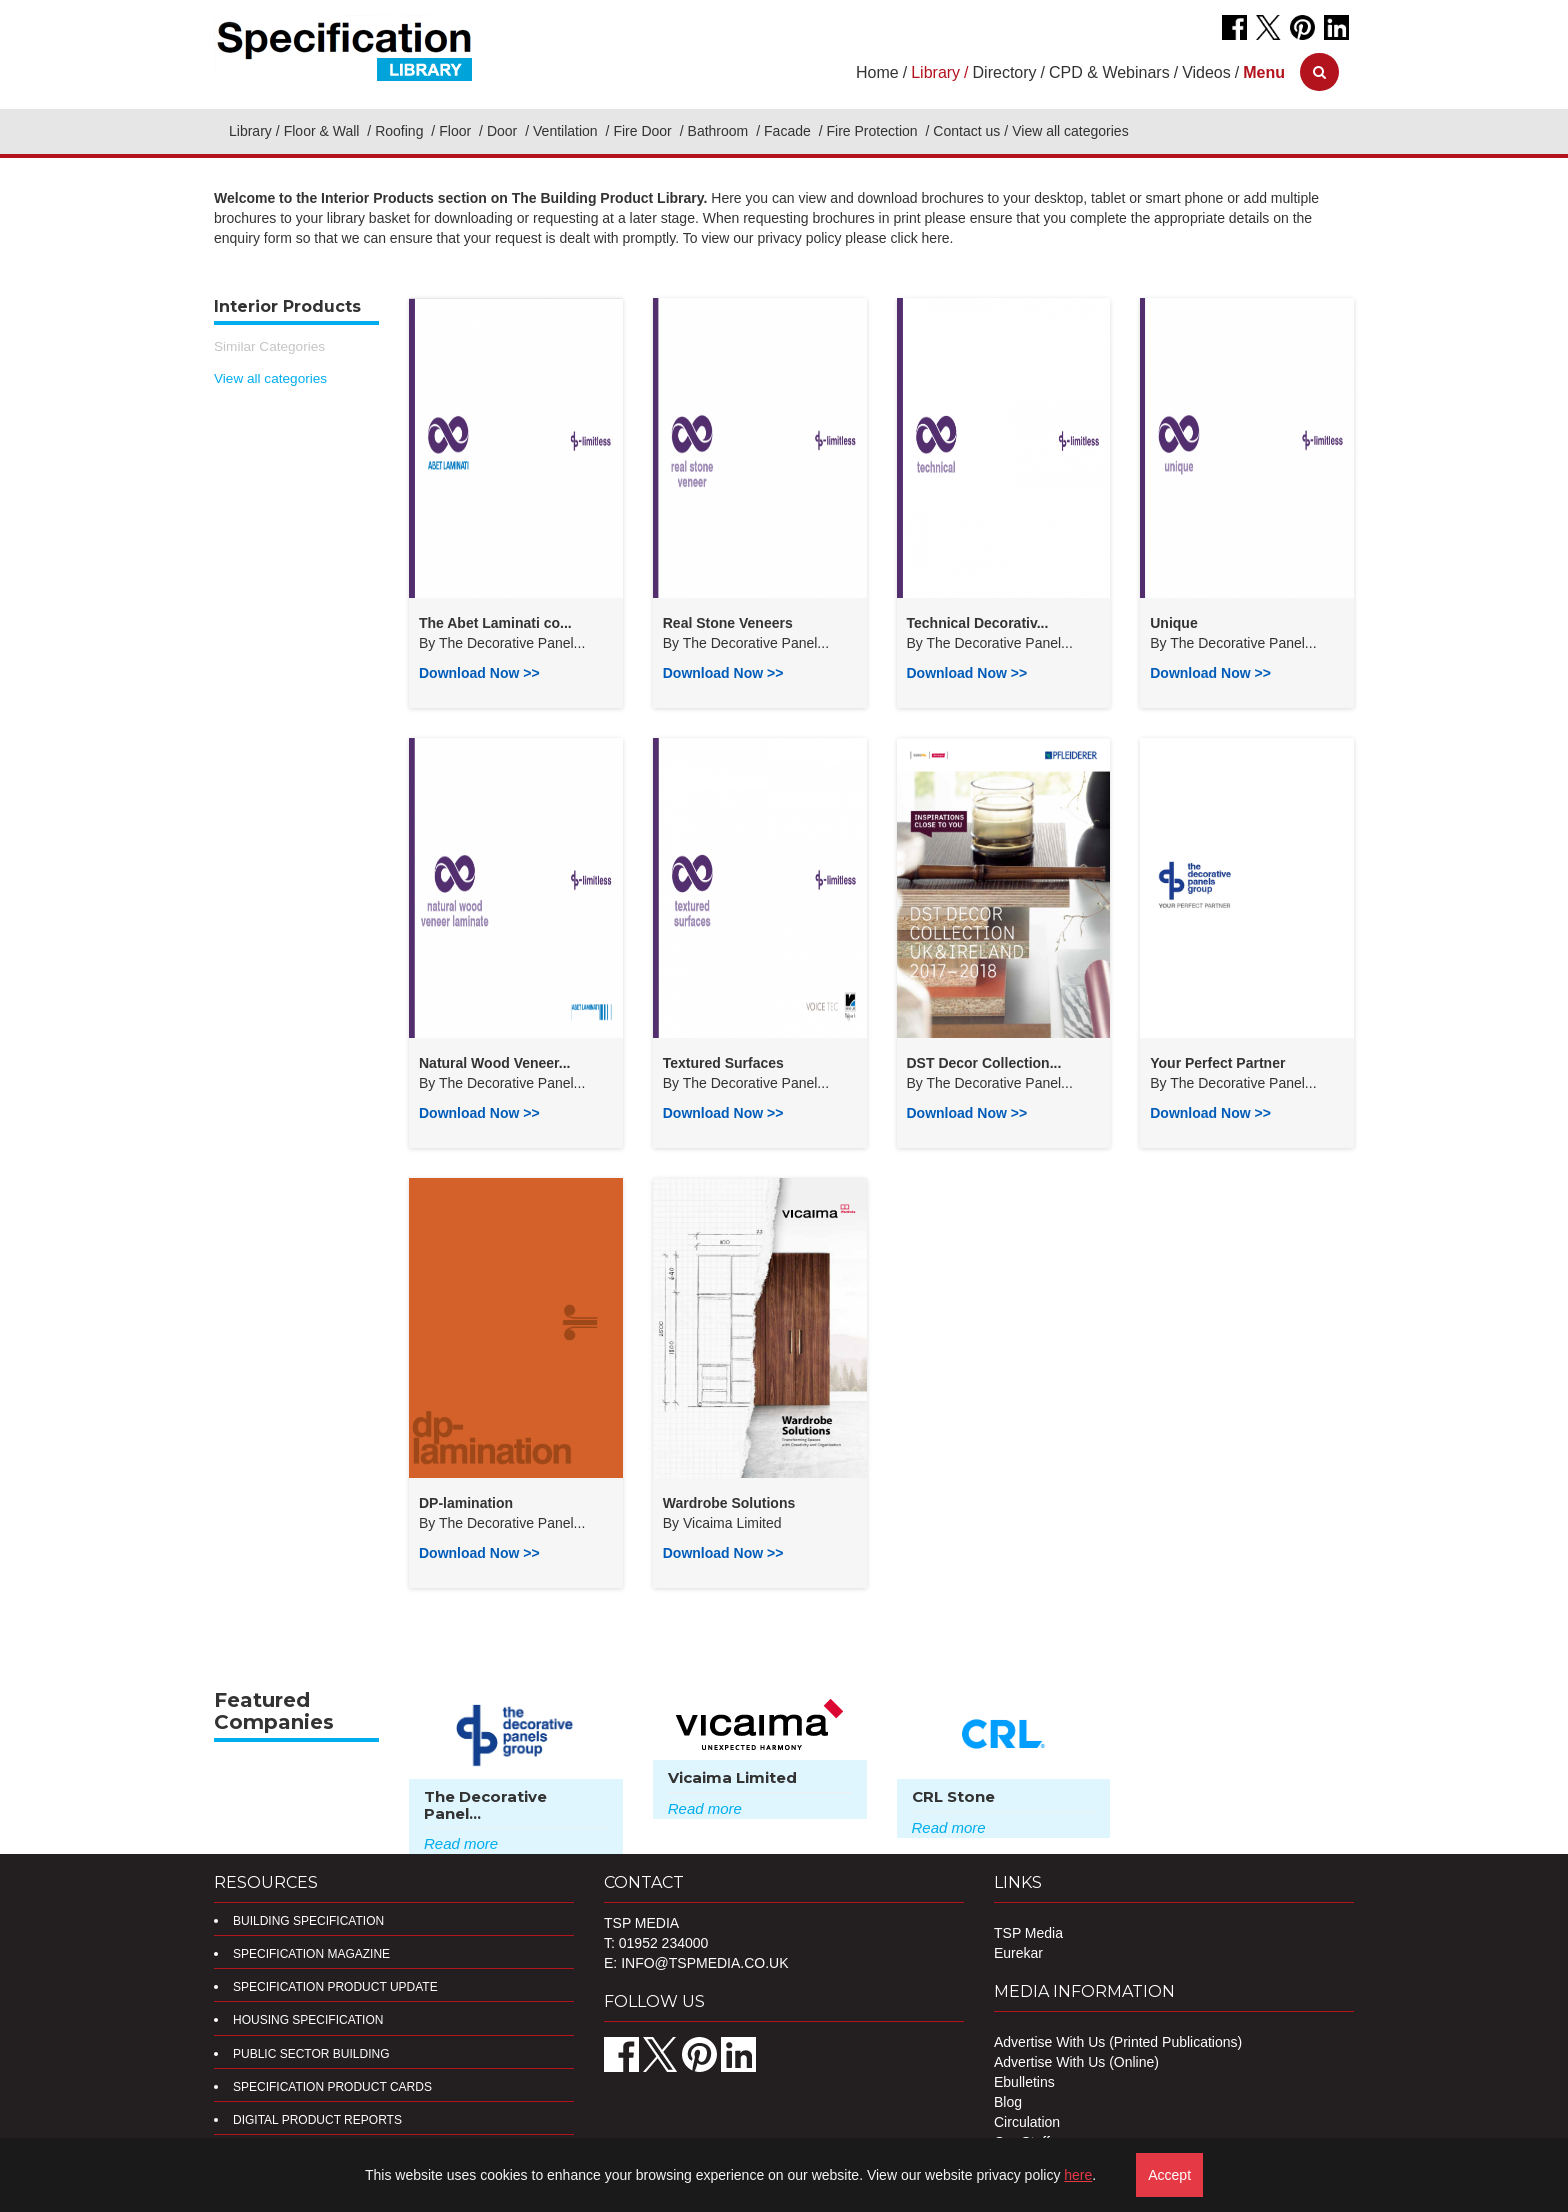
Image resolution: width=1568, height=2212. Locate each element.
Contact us (966, 131)
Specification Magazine (311, 1954)
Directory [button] (1005, 72)
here (1078, 2175)
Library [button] (935, 72)
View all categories (270, 378)
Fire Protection (874, 131)
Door (504, 131)
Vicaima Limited (732, 1523)
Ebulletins (1024, 2082)
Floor (457, 131)
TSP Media (1028, 1933)
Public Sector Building (311, 2054)
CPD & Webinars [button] (1109, 72)
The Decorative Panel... (512, 643)
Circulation (1027, 2122)
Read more (461, 1843)
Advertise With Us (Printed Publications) (1118, 2042)
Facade (789, 131)
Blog (1008, 2102)
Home (877, 72)
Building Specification (308, 1921)
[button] (1264, 72)
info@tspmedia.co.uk (704, 1963)
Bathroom (720, 131)
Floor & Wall (324, 131)
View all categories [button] (1070, 131)
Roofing (401, 131)
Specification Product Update (335, 1987)
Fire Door (644, 131)
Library (250, 131)
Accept (1169, 2175)
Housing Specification (308, 2020)
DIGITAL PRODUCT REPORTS (317, 2120)
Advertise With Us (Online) (1076, 2062)
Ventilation (567, 131)
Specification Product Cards (332, 2087)
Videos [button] (1206, 72)
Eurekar (1018, 1953)
